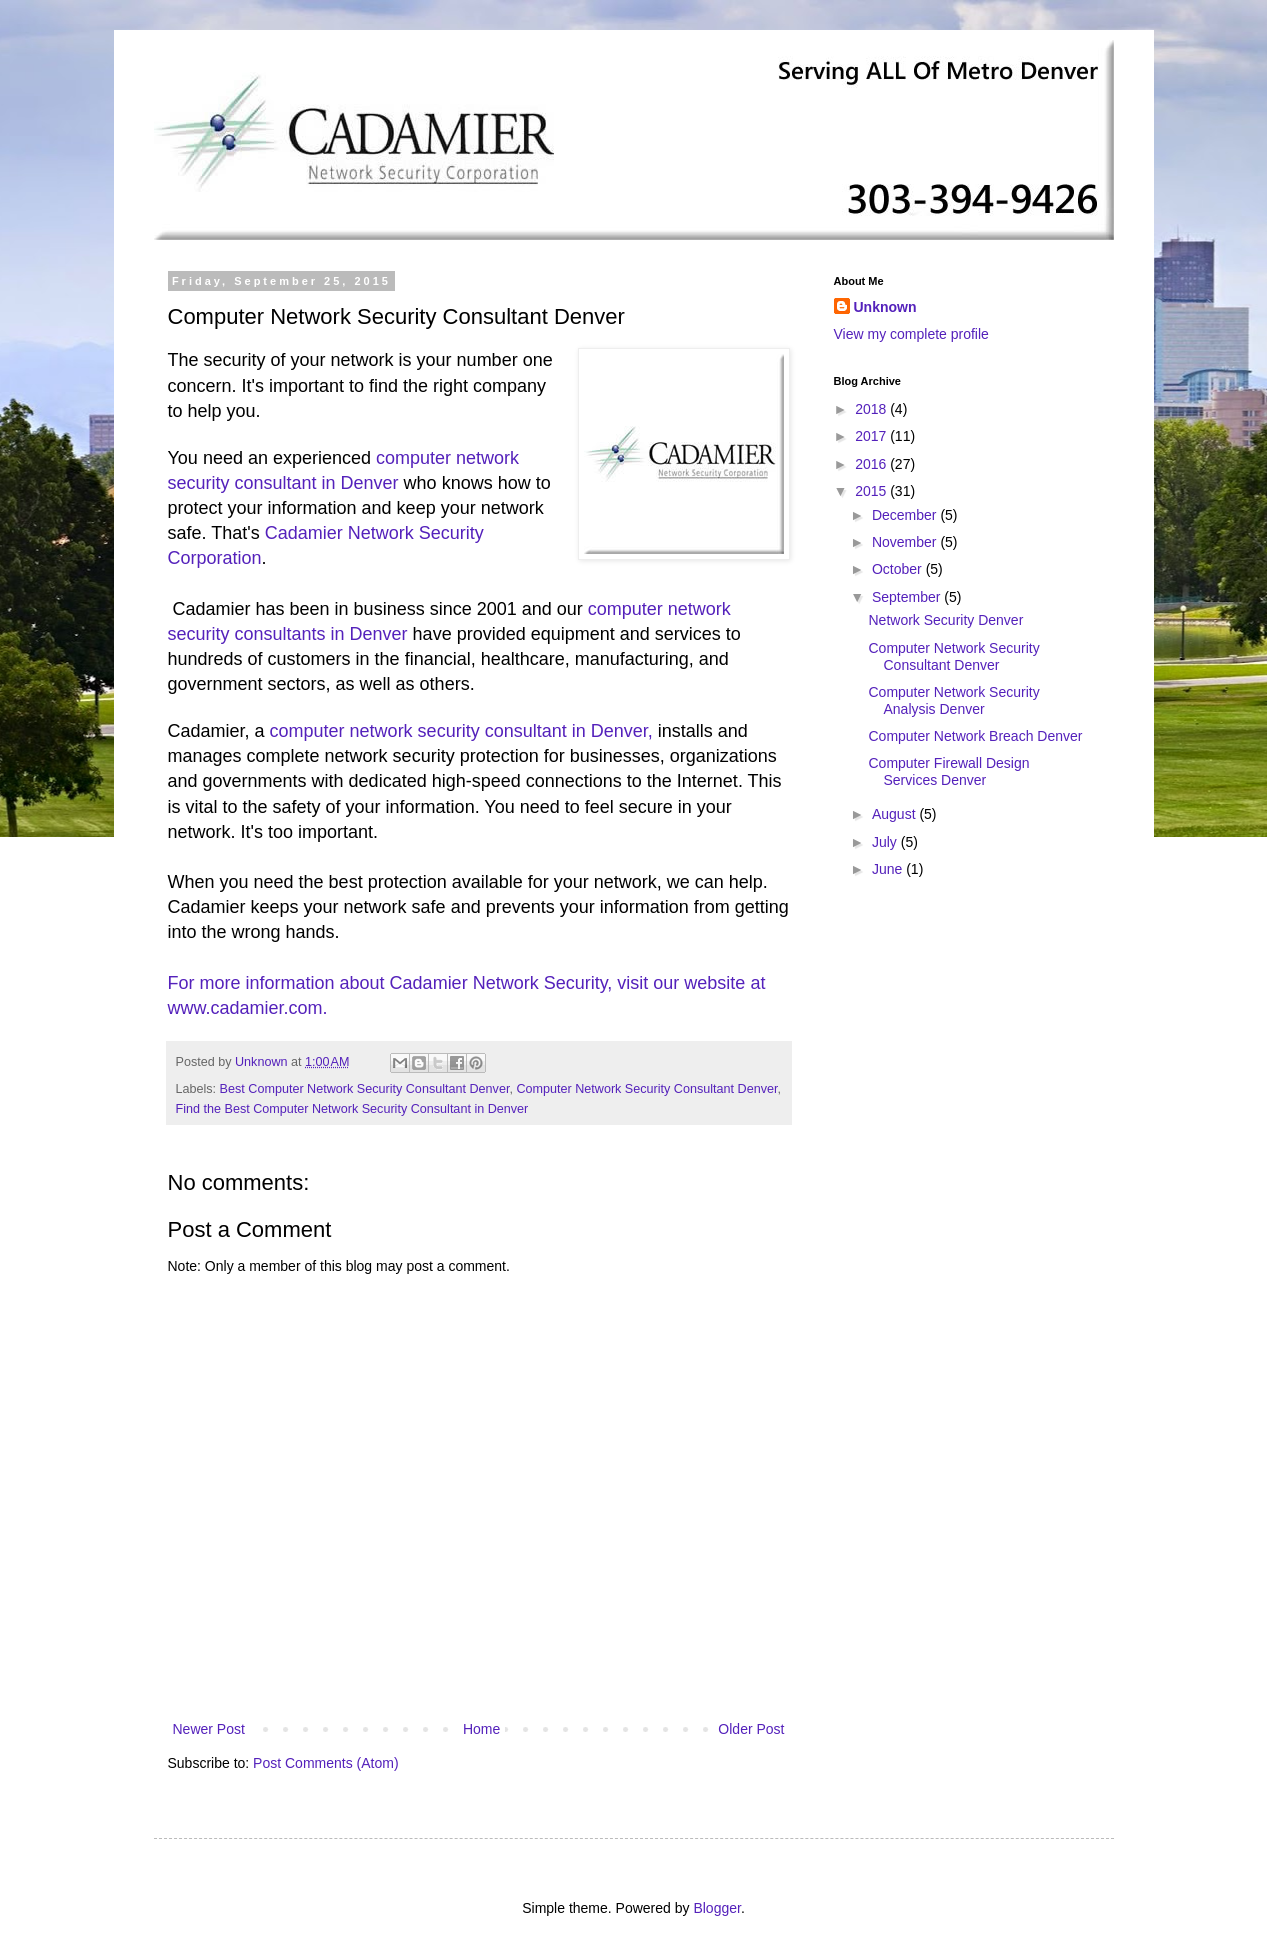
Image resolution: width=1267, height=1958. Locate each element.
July (886, 842)
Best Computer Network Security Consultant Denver (365, 1089)
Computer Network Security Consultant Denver (646, 1089)
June (889, 869)
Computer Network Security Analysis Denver (953, 700)
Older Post (751, 1729)
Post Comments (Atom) (325, 1763)
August (895, 814)
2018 (872, 409)
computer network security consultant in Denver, (461, 731)
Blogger (716, 1908)
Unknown (885, 307)
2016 (872, 464)
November (906, 542)
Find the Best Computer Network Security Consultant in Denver (352, 1109)
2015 (872, 491)
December (906, 515)
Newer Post (209, 1729)
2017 (872, 436)
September (908, 597)
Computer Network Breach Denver (975, 736)
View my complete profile (911, 334)
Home (481, 1729)
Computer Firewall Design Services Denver (948, 771)
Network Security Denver (945, 620)
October (899, 569)
